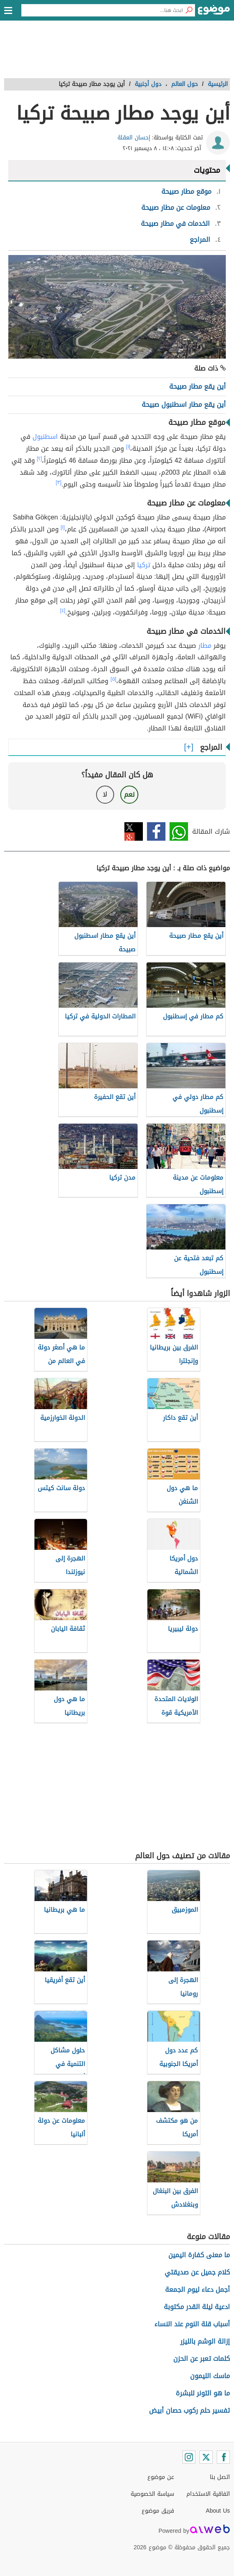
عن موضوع (160, 2477)
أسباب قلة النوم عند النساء (192, 2324)
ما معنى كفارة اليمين (199, 2255)
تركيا (143, 565)
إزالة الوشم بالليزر (205, 2341)
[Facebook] (223, 2457)
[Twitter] (206, 2457)
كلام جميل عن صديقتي (197, 2272)
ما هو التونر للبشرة (203, 2393)
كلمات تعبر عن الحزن (201, 2358)
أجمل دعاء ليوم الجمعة (197, 2289)
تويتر (133, 831)
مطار (204, 645)
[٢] (39, 458)
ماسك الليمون (210, 2376)
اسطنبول (45, 436)
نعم (129, 794)
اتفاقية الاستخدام (208, 2493)
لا (105, 794)
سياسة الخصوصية (152, 2493)
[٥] (113, 679)
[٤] (62, 610)
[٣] (59, 482)
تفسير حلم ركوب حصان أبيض (189, 2410)
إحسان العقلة (133, 137)
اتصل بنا (220, 2477)
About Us (218, 2510)
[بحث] (189, 10)
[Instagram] (188, 2457)
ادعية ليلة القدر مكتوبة (197, 2306)
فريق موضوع (158, 2510)
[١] (128, 446)
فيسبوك (156, 831)
